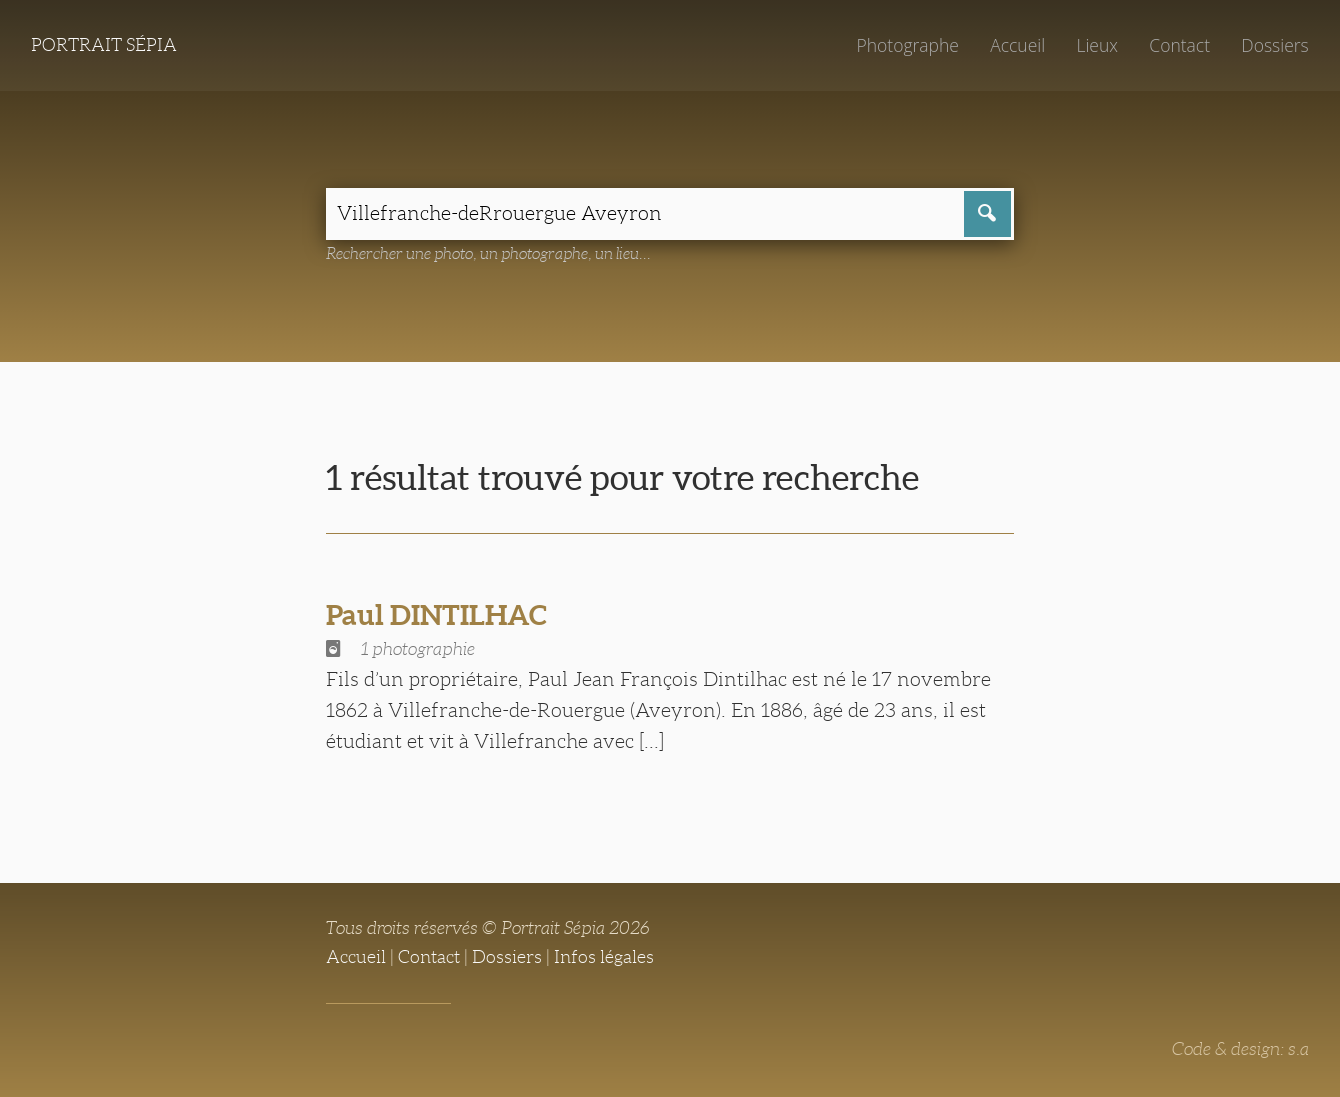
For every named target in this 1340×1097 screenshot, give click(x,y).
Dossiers (1274, 45)
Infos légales (604, 957)
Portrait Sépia (104, 45)
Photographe (907, 45)
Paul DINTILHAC (436, 615)
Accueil (1017, 45)
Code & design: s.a (1240, 1049)
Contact (1179, 45)
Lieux (1097, 45)
